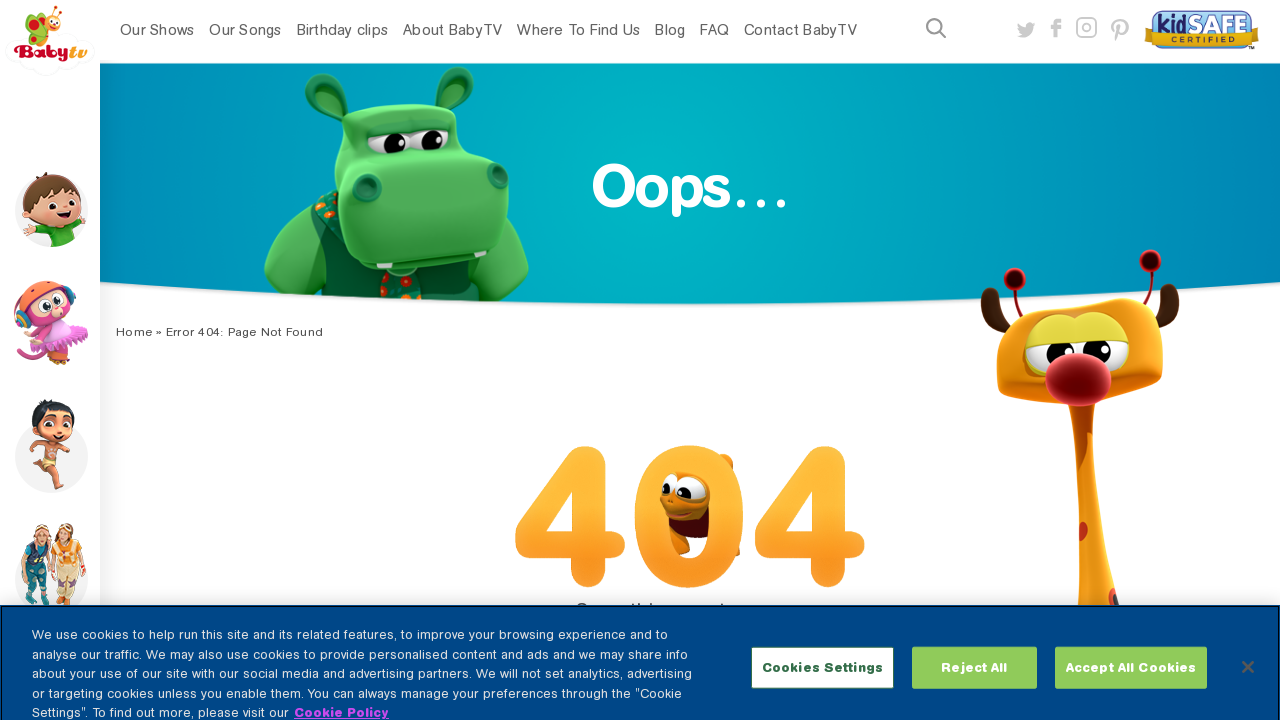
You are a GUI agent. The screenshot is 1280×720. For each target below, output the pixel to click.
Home (134, 332)
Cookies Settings (822, 677)
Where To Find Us (578, 30)
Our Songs (245, 30)
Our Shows (157, 30)
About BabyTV (452, 30)
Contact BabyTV (800, 30)
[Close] (1248, 677)
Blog (670, 30)
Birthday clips (343, 30)
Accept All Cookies (1131, 677)
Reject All (974, 677)
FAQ (714, 30)
